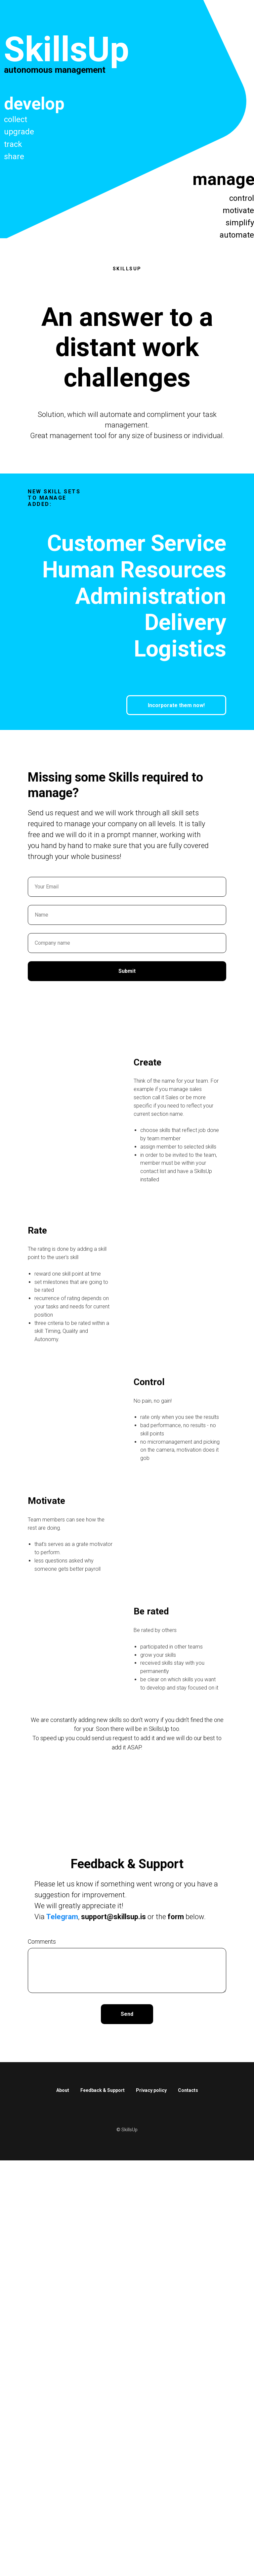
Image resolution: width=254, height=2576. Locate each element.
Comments (42, 1941)
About (62, 2090)
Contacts (188, 2090)
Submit (127, 971)
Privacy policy (151, 2090)
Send (127, 2014)
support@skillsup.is (113, 1917)
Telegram (62, 1917)
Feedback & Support (102, 2090)
